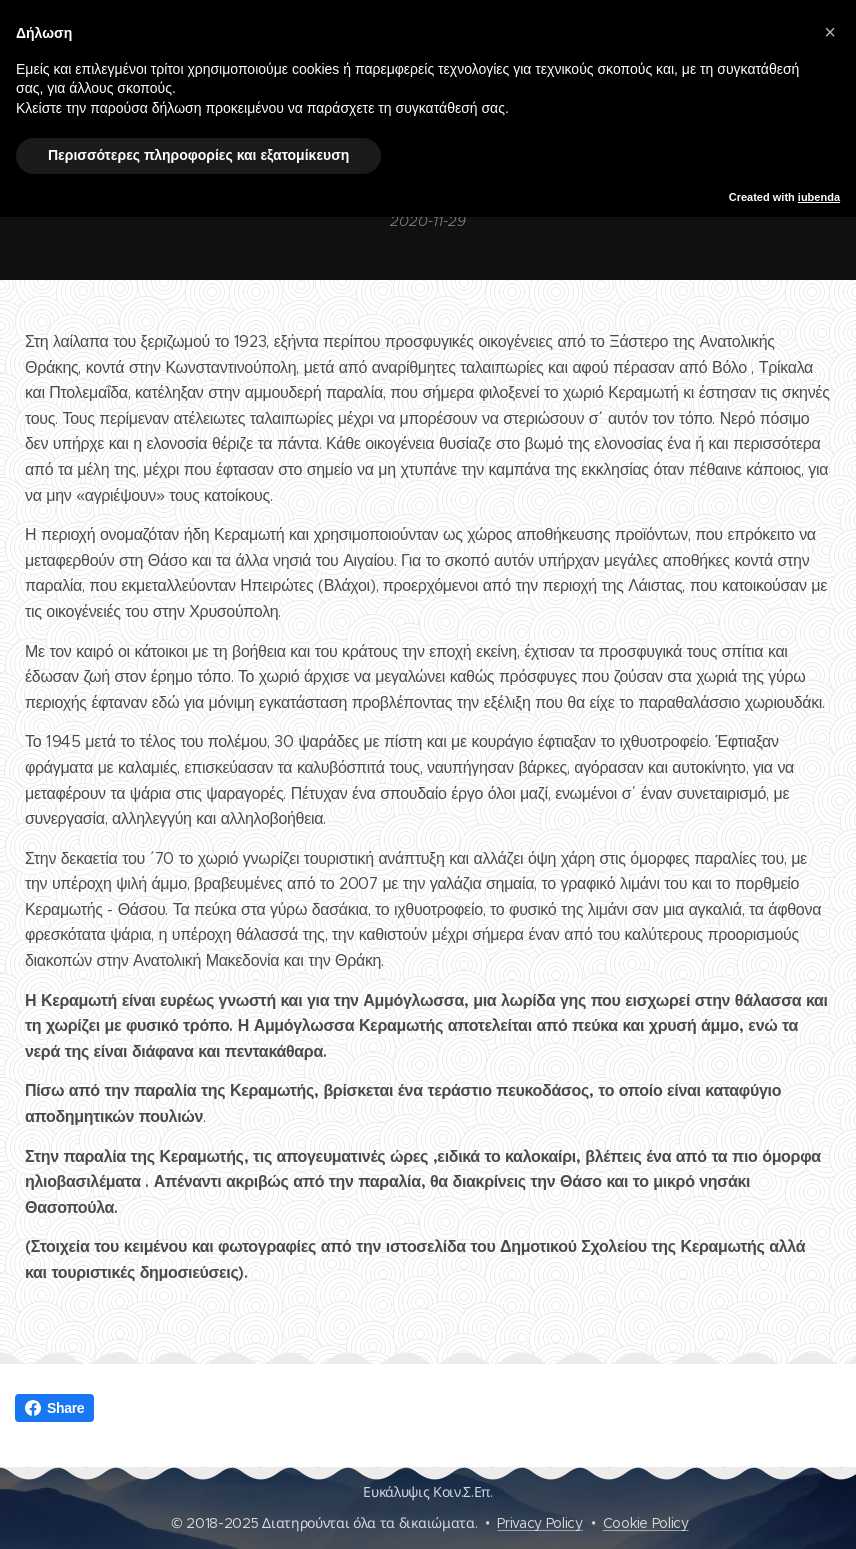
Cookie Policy (646, 1523)
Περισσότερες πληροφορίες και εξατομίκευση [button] (198, 155)
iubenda (819, 197)
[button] (830, 32)
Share (54, 1408)
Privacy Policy (540, 1523)
